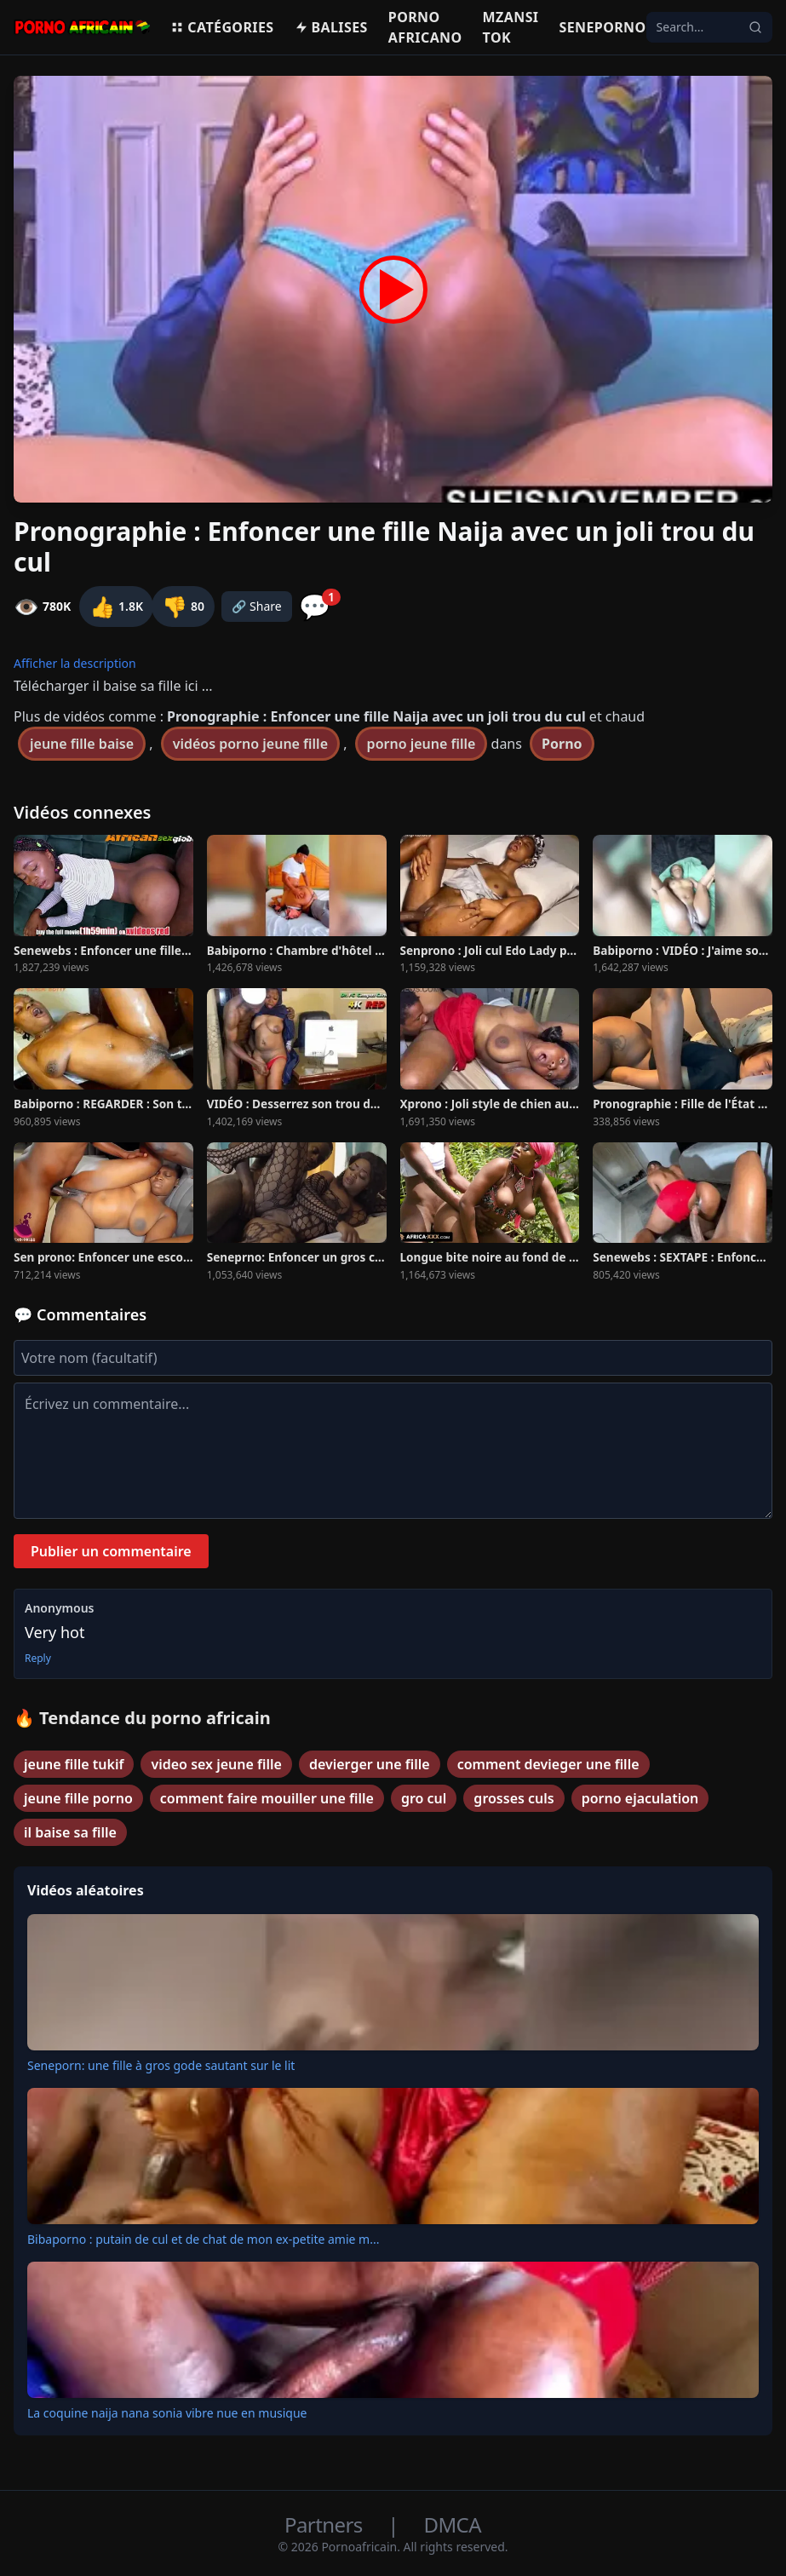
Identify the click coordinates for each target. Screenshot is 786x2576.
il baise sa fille (70, 1832)
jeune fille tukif (73, 1764)
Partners (325, 2524)
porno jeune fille (421, 743)
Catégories (221, 27)
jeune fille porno (78, 1798)
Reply (38, 1658)
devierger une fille (369, 1764)
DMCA (452, 2524)
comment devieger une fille (548, 1764)
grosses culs (513, 1798)
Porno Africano (425, 27)
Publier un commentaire (111, 1551)
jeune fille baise (82, 743)
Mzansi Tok (511, 27)
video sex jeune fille (216, 1764)
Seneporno (602, 27)
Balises (331, 27)
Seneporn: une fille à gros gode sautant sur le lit (161, 2065)
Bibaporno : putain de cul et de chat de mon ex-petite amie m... (203, 2239)
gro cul (423, 1798)
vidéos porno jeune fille (250, 743)
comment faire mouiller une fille (267, 1798)
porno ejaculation (640, 1798)
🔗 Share (257, 606)
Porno (562, 743)
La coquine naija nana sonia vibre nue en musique (167, 2413)
